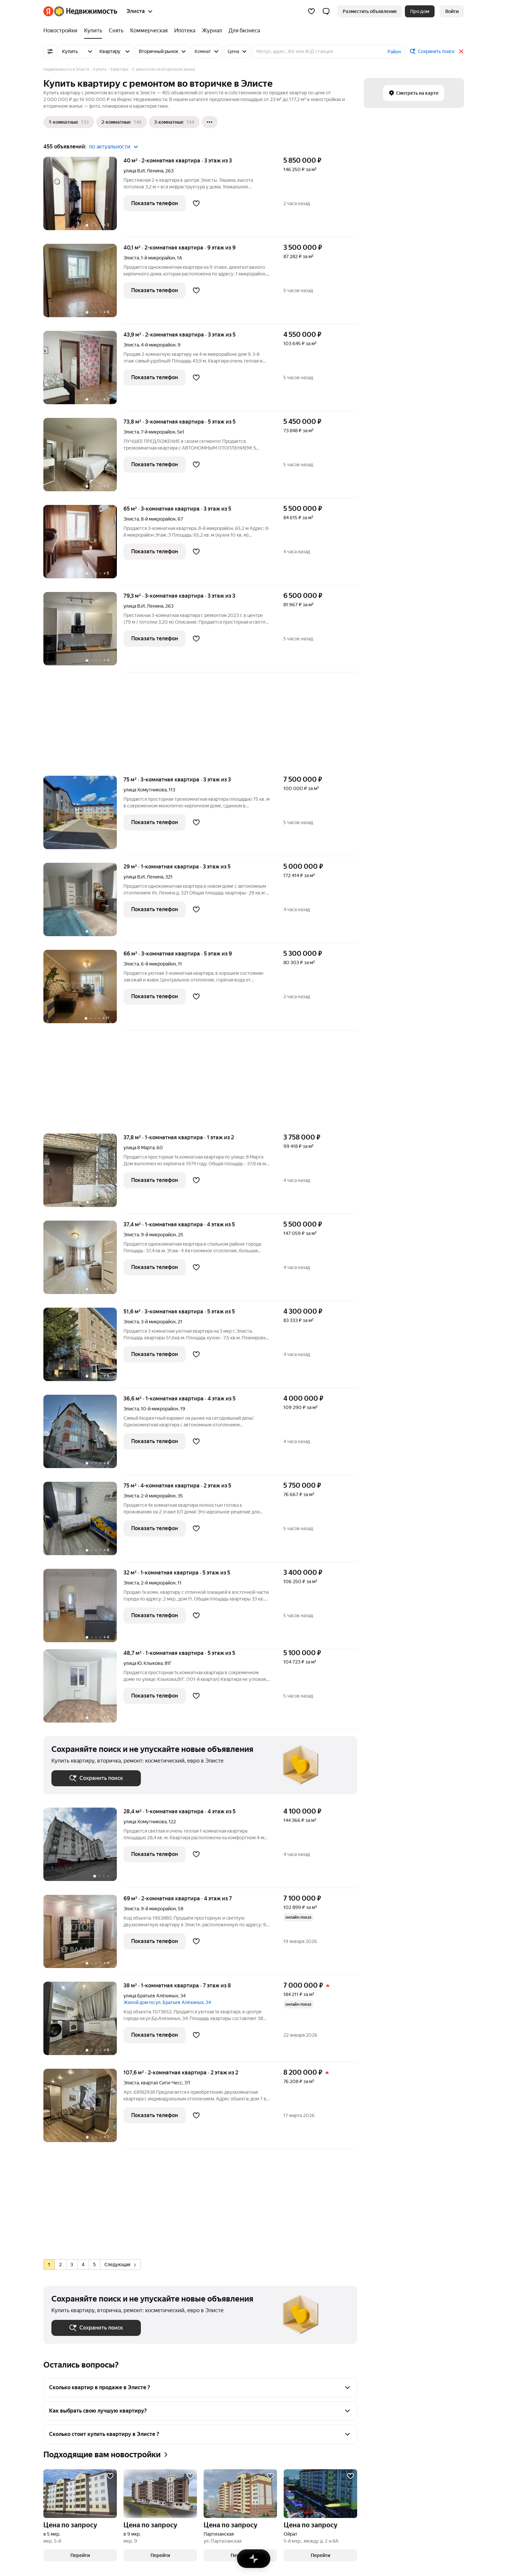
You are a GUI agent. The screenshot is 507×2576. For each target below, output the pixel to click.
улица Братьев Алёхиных (150, 1995)
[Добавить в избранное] (196, 203)
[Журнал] (212, 31)
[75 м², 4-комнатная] (83, 1522)
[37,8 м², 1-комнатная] (83, 1174)
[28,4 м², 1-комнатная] (83, 1848)
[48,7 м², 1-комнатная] (83, 1689)
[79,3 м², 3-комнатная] (83, 632)
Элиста (131, 257)
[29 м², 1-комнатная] (83, 903)
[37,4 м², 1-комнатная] (83, 1261)
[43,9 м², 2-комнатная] (83, 371)
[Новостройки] (62, 31)
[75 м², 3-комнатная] (83, 816)
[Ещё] (210, 122)
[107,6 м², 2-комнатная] (83, 2109)
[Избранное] (311, 11)
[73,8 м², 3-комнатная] (83, 458)
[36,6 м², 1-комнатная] (83, 1435)
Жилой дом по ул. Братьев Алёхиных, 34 (167, 2002)
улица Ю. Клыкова (143, 1663)
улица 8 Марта (139, 1147)
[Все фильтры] (50, 51)
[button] (326, 11)
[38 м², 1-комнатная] (83, 2022)
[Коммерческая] (149, 31)
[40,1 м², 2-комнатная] (83, 284)
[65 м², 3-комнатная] (83, 545)
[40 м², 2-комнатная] (83, 197)
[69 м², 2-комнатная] (83, 1935)
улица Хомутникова (145, 789)
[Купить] (93, 31)
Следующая (120, 2264)
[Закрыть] (461, 51)
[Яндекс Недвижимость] (85, 11)
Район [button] (394, 51)
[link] (452, 11)
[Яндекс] (48, 11)
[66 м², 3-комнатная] (83, 990)
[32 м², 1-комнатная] (83, 1609)
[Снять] (116, 31)
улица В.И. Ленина (143, 170)
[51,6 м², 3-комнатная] (83, 1348)
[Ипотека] (185, 31)
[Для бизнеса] (242, 31)
